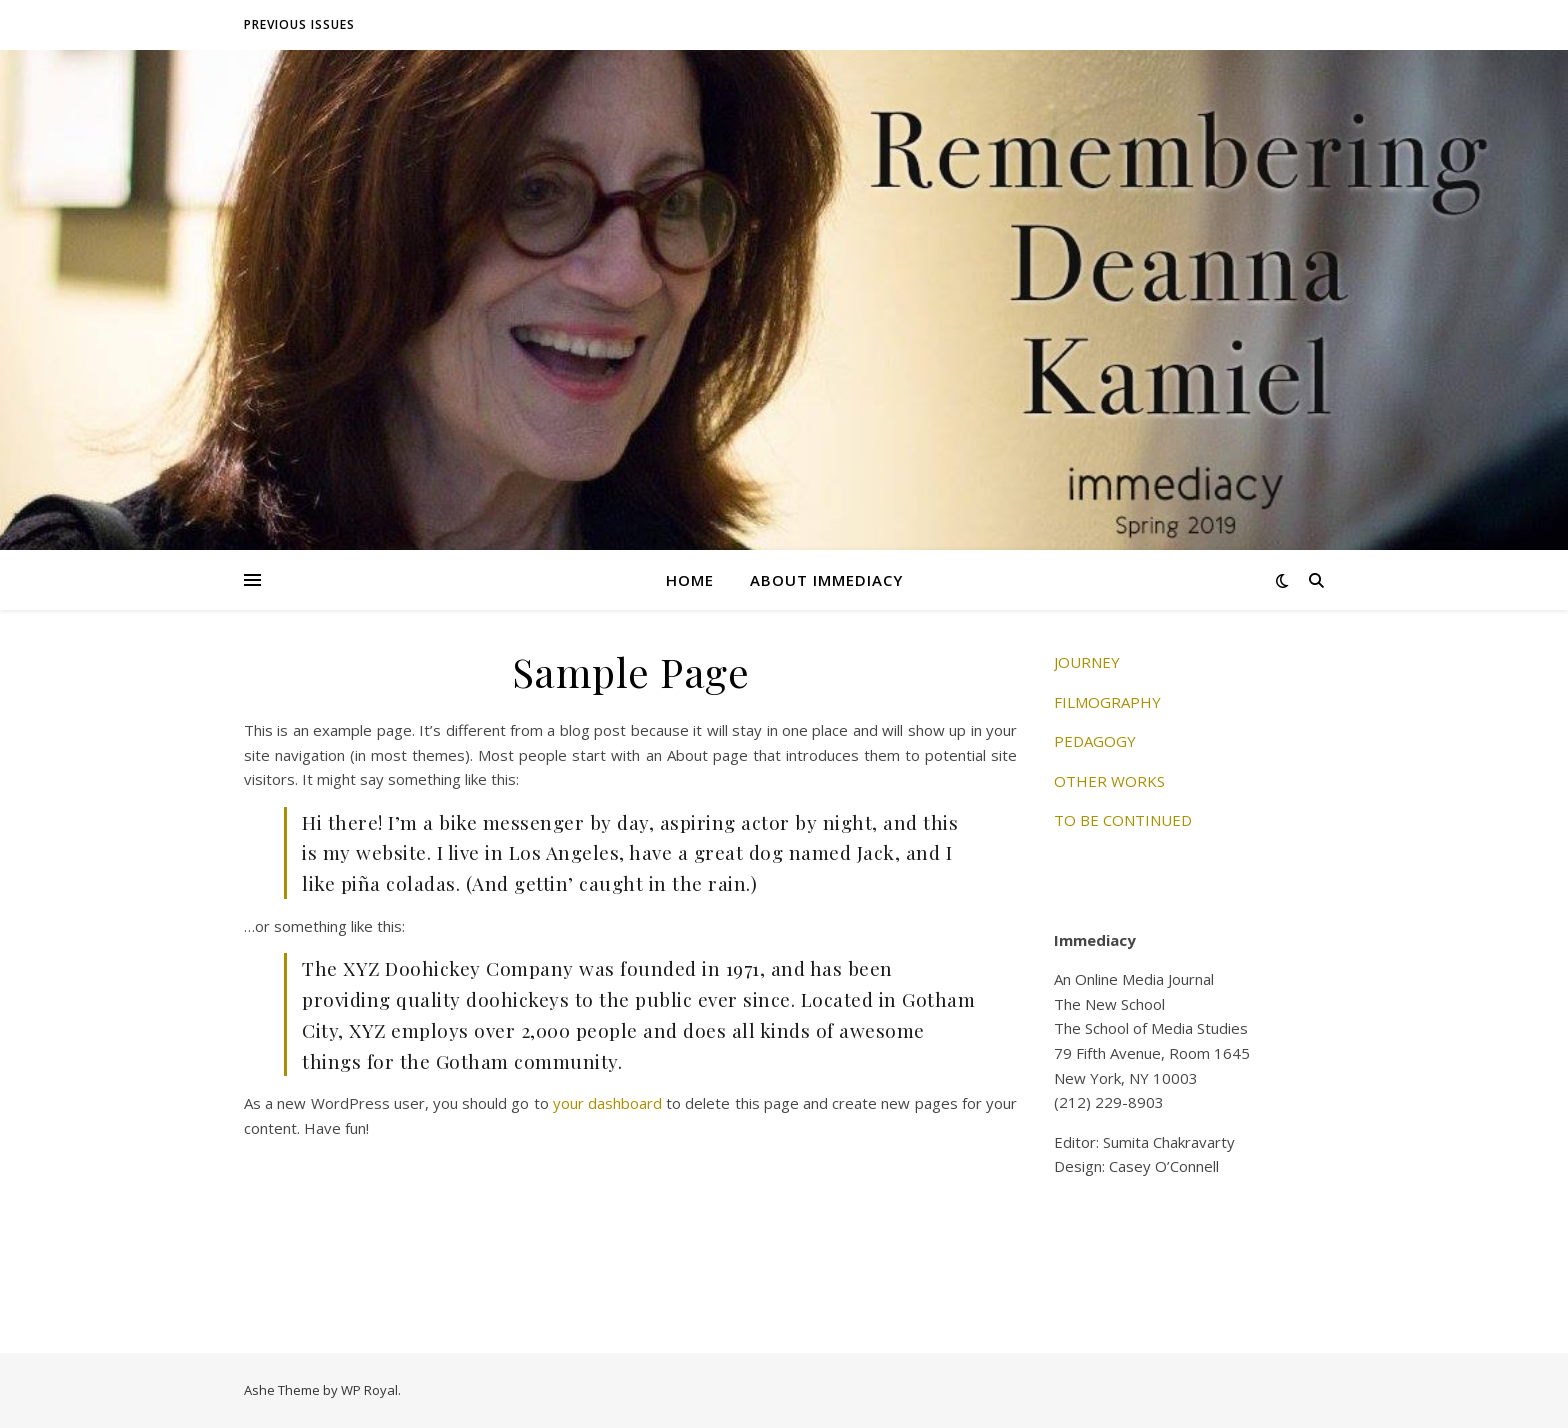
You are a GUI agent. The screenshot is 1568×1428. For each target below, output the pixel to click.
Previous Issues (299, 24)
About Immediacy (826, 580)
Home (690, 580)
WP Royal (369, 1390)
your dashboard (607, 1103)
